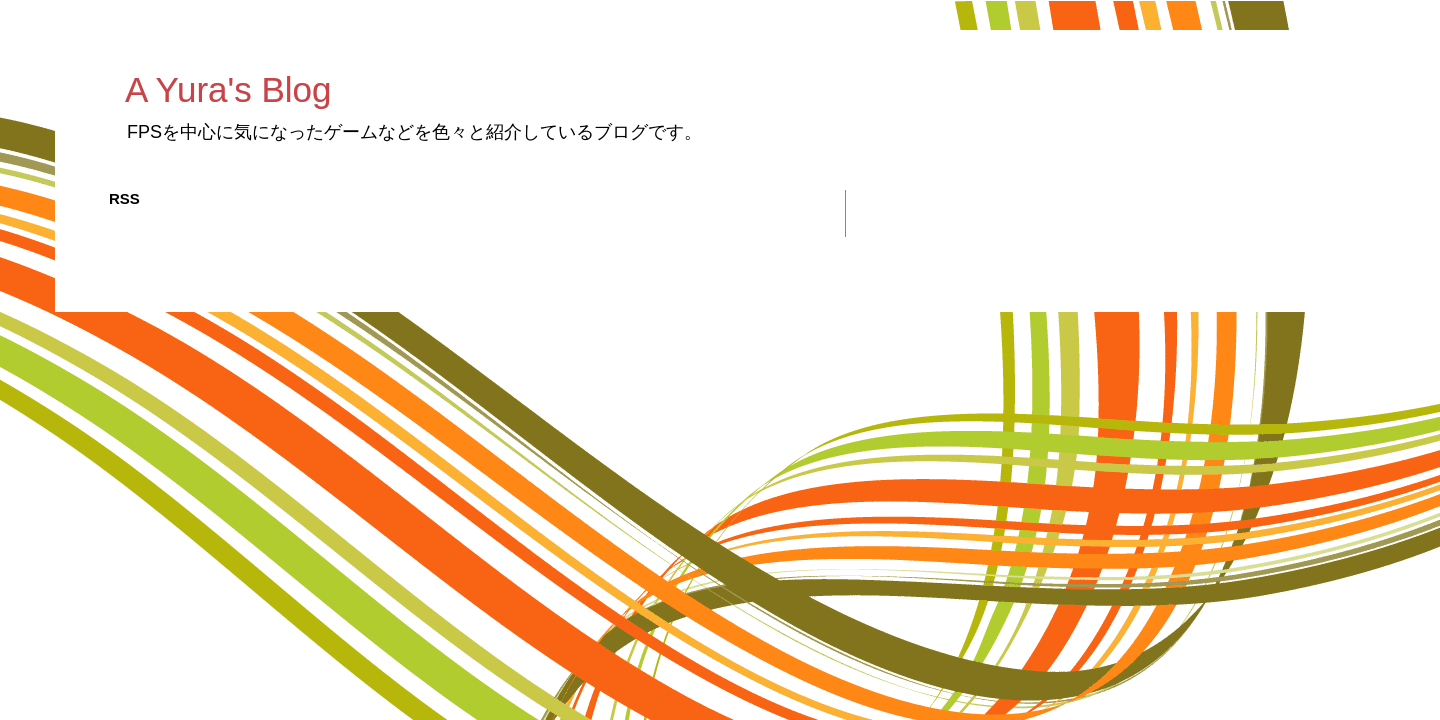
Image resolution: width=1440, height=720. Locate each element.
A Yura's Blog (228, 89)
